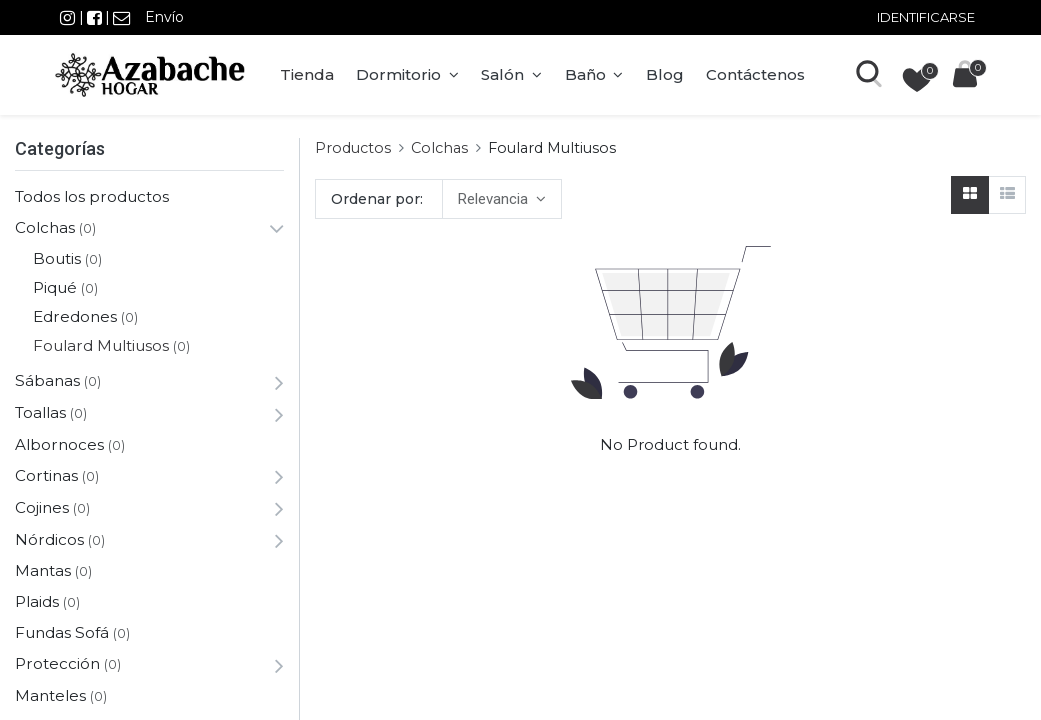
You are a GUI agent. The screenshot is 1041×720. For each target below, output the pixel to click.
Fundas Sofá (62, 632)
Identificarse (926, 17)
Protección (57, 663)
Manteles (50, 695)
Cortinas (46, 475)
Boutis (57, 258)
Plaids (37, 601)
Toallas (40, 412)
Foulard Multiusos (101, 345)
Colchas (45, 227)
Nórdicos (49, 539)
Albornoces (59, 444)
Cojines (42, 507)
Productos (353, 148)
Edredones (75, 316)
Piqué (55, 287)
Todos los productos (92, 196)
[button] (501, 199)
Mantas (43, 570)
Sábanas (47, 380)
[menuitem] (307, 75)
